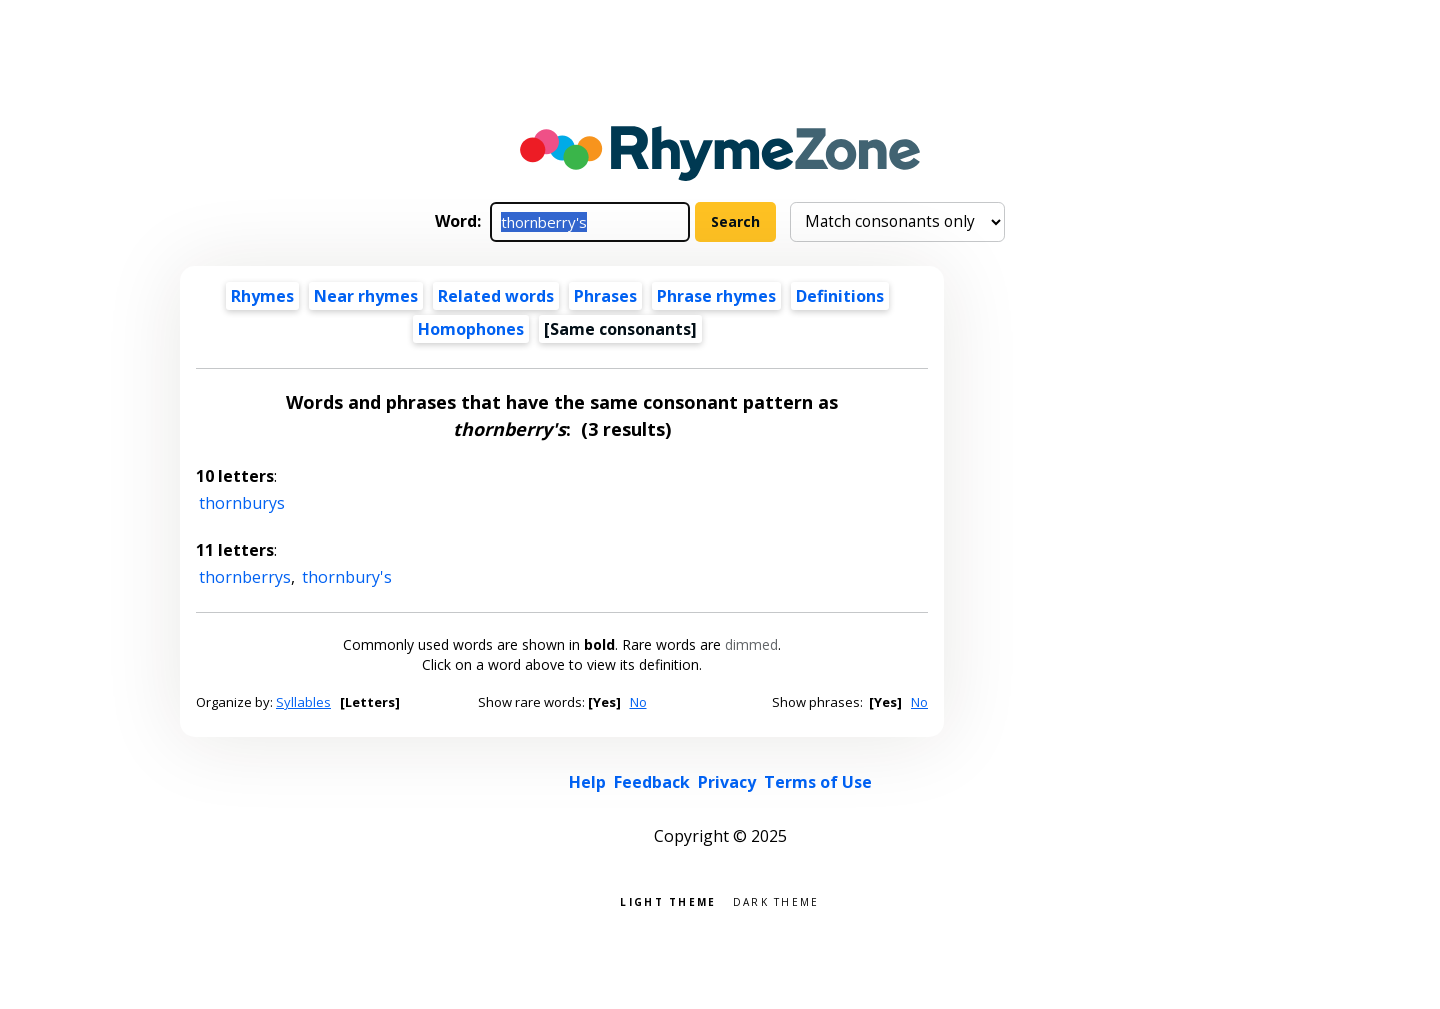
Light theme (668, 900)
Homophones (471, 329)
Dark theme (776, 900)
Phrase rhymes (716, 296)
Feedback (652, 782)
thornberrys (245, 577)
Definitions (840, 296)
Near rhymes (366, 296)
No (638, 702)
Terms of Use (818, 782)
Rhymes (262, 296)
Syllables (303, 702)
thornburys (242, 503)
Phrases (605, 296)
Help (587, 782)
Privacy (727, 782)
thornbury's (347, 577)
